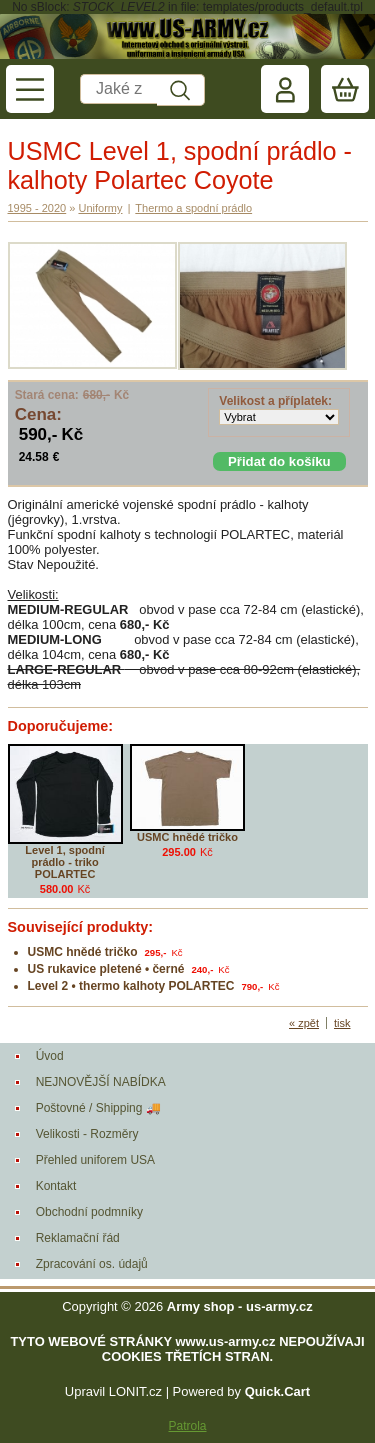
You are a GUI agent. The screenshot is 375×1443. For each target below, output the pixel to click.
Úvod (50, 1056)
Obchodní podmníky (89, 1212)
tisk (342, 1023)
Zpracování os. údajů (92, 1264)
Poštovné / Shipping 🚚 (98, 1108)
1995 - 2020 (37, 208)
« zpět (304, 1023)
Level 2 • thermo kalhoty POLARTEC (131, 986)
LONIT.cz (135, 1391)
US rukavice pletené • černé (106, 969)
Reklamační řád (78, 1238)
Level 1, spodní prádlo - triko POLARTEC (64, 862)
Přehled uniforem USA (95, 1160)
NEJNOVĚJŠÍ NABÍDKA (101, 1082)
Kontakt (56, 1186)
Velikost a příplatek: (275, 401)
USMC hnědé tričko (187, 837)
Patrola (187, 1426)
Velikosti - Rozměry (87, 1134)
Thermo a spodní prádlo (193, 208)
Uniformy (100, 208)
